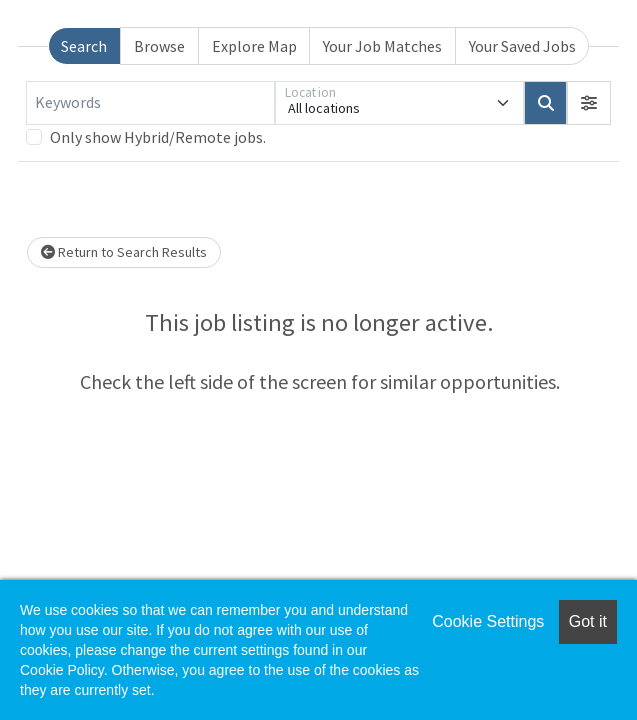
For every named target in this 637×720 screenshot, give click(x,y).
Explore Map (254, 46)
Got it (588, 621)
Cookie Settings (488, 621)
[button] (589, 103)
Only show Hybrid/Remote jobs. (158, 137)
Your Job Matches (382, 46)
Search (84, 46)
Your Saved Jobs (522, 46)
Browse (159, 46)
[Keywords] (150, 103)
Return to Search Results (124, 252)
